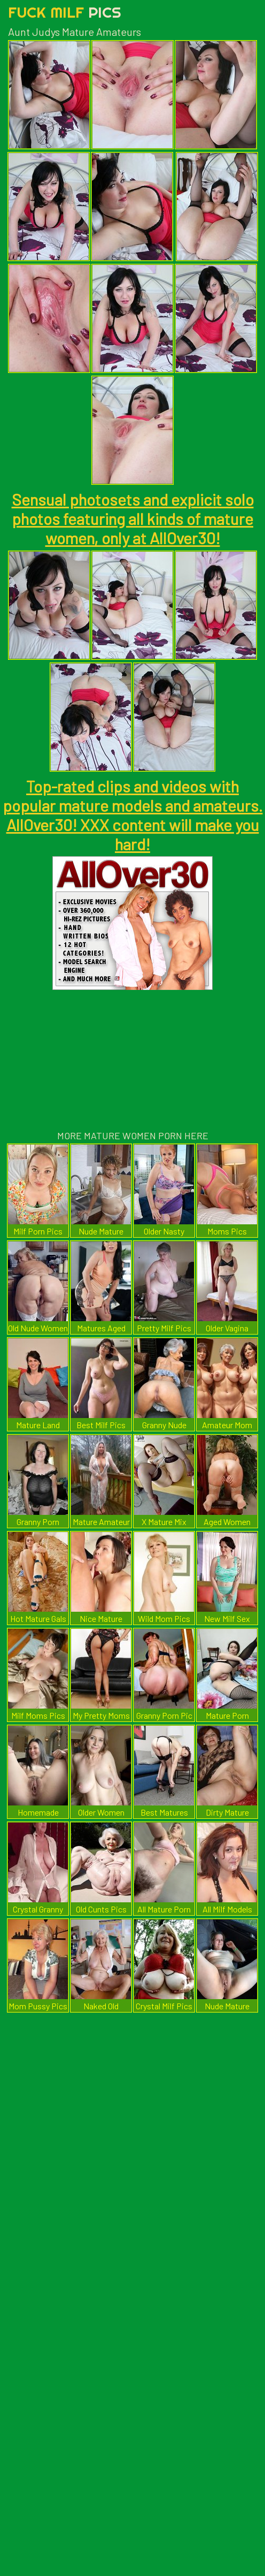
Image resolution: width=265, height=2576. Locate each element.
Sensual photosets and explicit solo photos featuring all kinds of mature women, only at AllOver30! (133, 518)
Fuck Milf (64, 12)
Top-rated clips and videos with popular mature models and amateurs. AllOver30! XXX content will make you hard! (133, 814)
